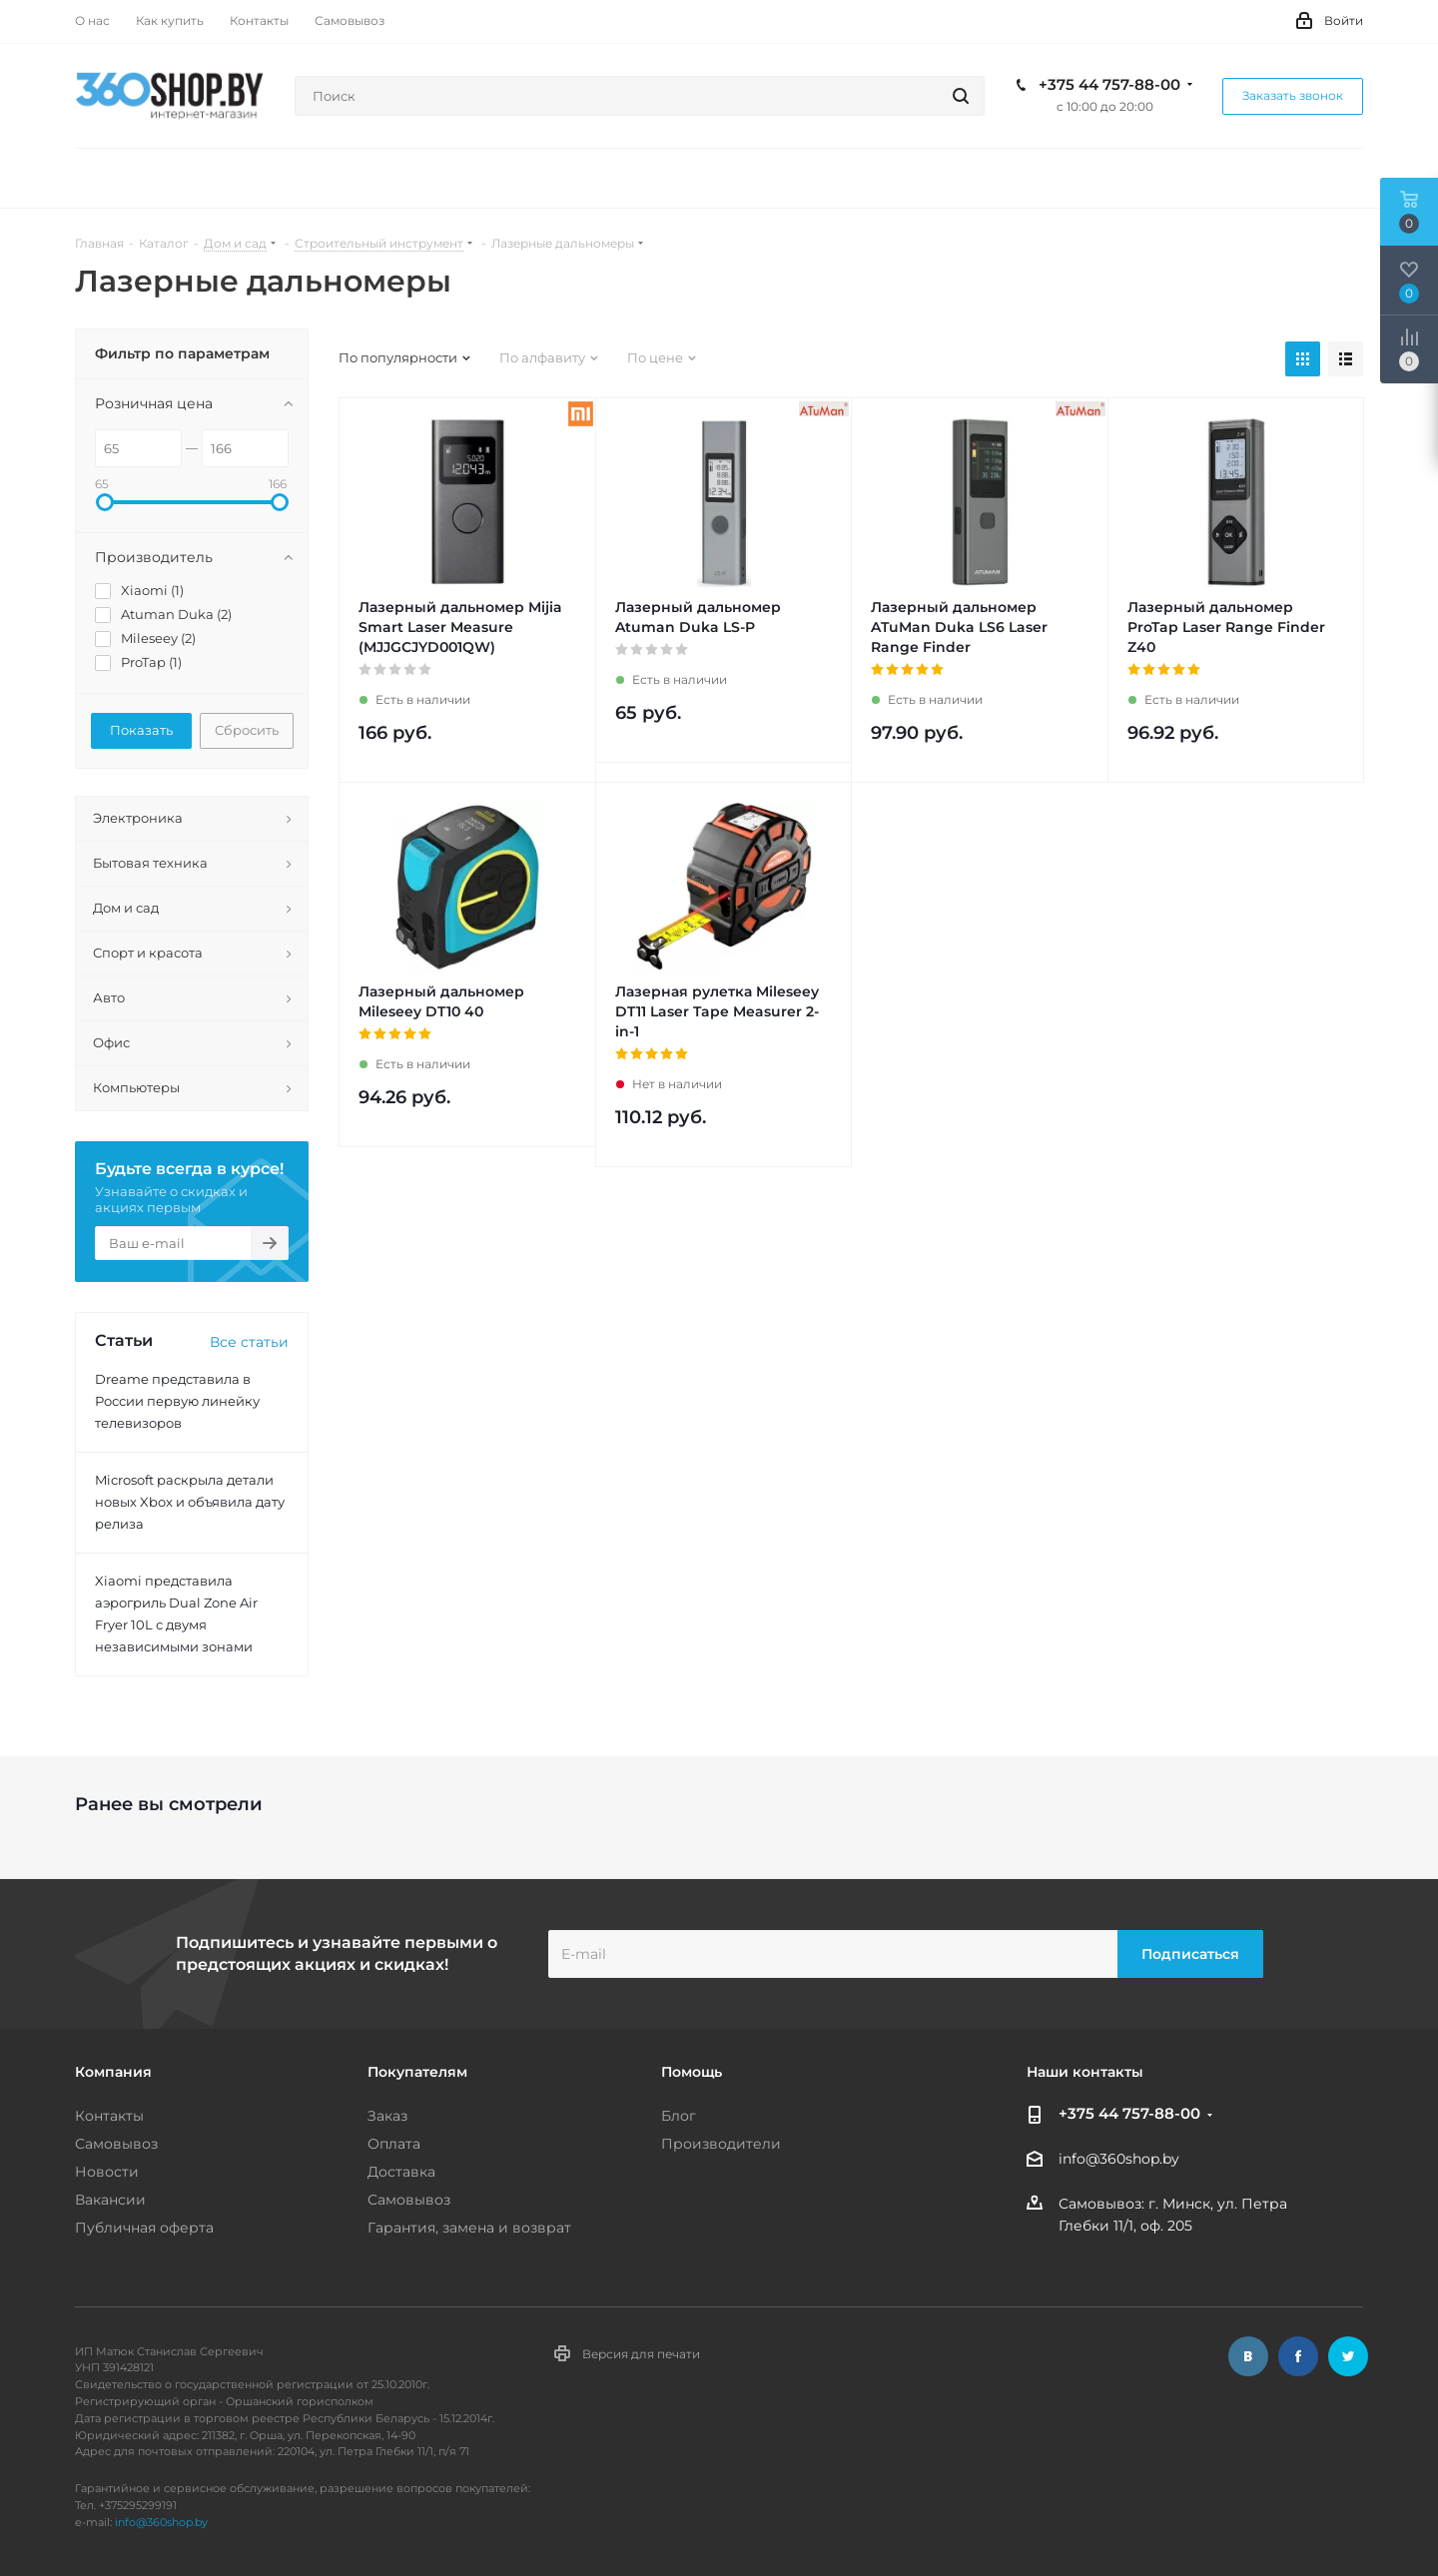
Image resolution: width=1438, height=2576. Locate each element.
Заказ (387, 2116)
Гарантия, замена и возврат (469, 2228)
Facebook (1298, 2356)
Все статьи (249, 1342)
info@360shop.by (1119, 2160)
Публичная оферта (144, 2228)
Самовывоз (116, 2144)
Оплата (393, 2144)
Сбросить (247, 730)
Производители (721, 2144)
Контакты (109, 2116)
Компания (113, 2072)
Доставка (401, 2172)
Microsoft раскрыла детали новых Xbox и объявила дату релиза (190, 1502)
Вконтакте (1248, 2356)
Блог (678, 2116)
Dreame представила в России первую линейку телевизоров (177, 1401)
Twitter (1348, 2356)
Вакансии (110, 2200)
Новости (107, 2172)
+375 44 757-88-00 (1109, 85)
